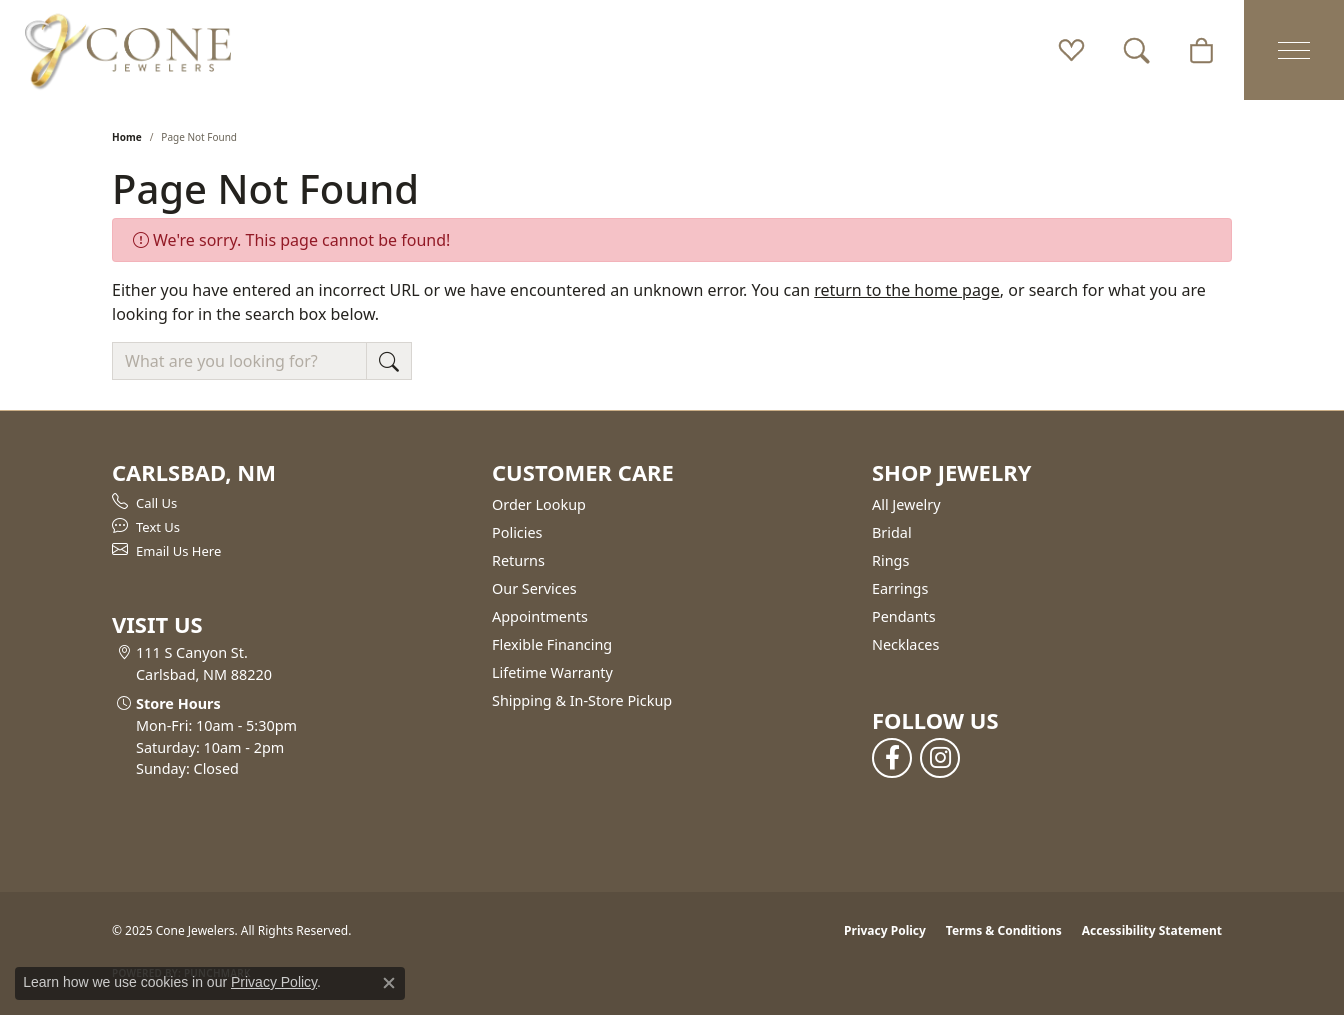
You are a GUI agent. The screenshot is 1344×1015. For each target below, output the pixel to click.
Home (127, 137)
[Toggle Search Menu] (1136, 50)
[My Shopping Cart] (1201, 50)
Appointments (540, 616)
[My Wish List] (1071, 50)
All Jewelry (906, 504)
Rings (890, 560)
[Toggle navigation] (1294, 50)
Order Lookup (539, 504)
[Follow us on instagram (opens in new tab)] (940, 758)
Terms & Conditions (1004, 930)
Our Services (534, 588)
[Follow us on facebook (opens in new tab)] (892, 758)
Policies (517, 532)
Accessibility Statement (1152, 930)
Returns (518, 560)
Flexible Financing (552, 644)
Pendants (904, 616)
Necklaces (905, 644)
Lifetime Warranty (552, 672)
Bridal (892, 532)
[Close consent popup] (389, 983)
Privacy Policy (885, 930)
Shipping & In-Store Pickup (582, 700)
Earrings (900, 588)
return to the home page (907, 290)
